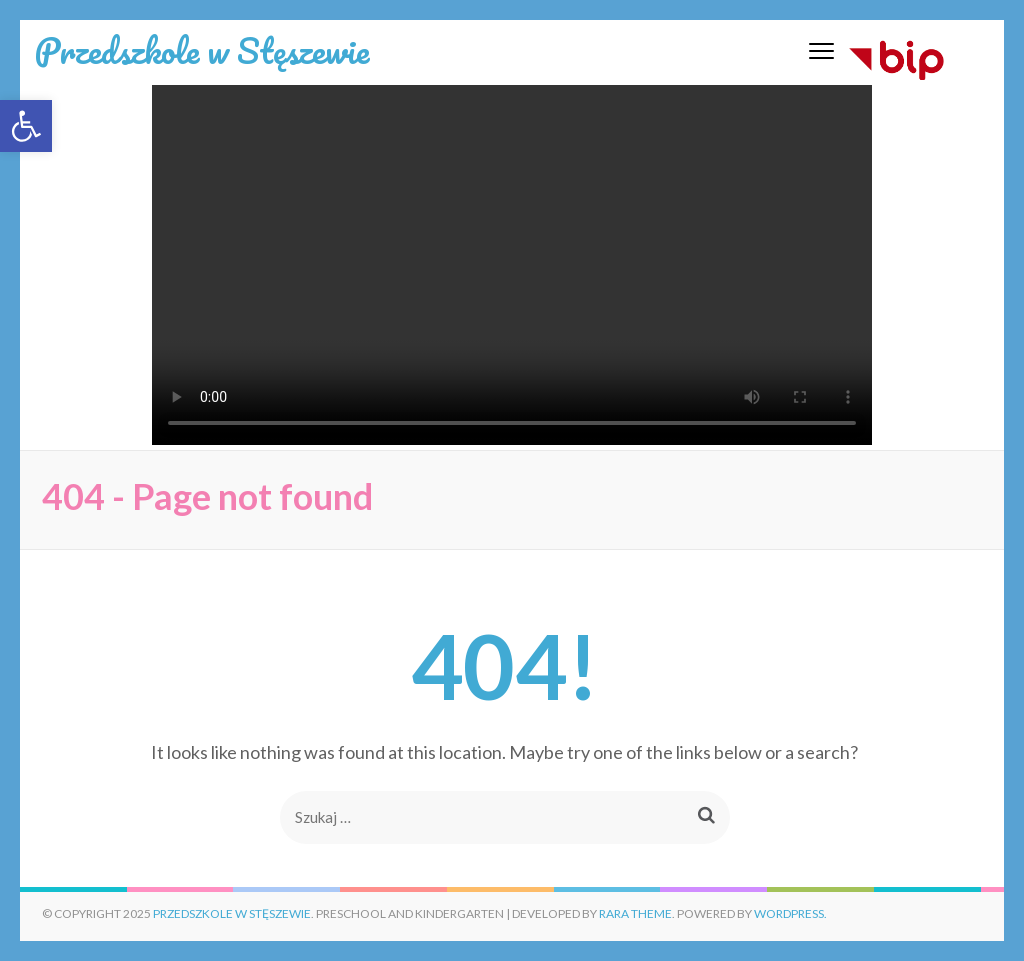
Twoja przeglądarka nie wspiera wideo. (512, 265)
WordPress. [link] (790, 913)
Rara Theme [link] (635, 913)
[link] (26, 126)
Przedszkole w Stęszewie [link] (202, 50)
